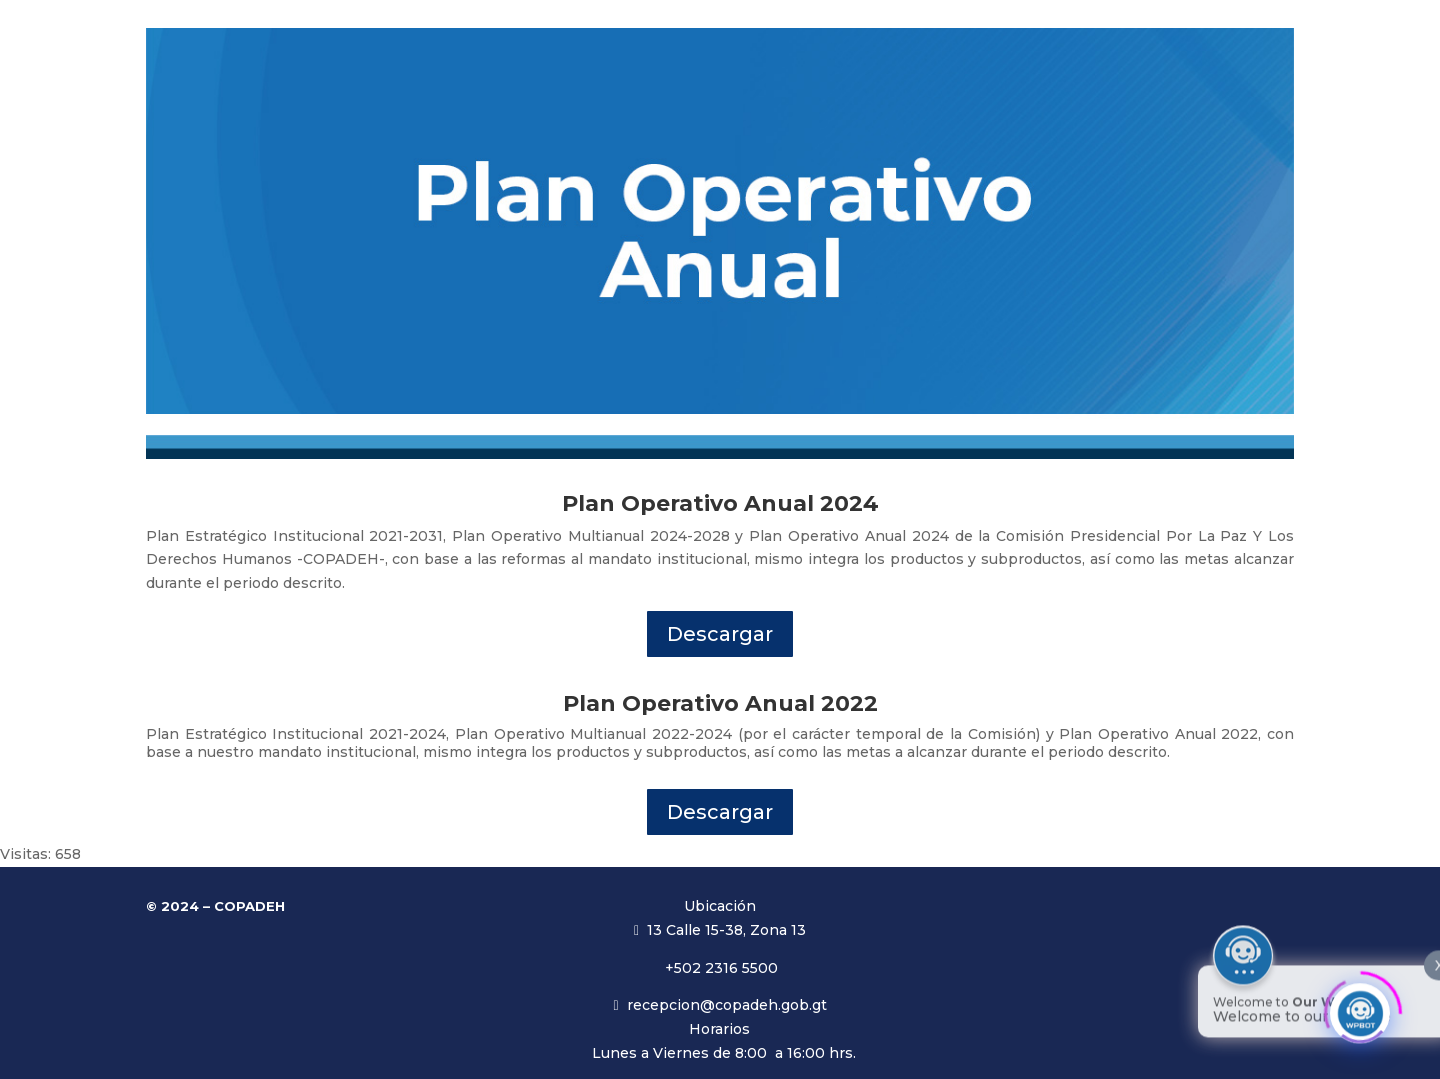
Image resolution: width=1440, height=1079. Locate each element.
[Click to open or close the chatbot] (1360, 1007)
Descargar (720, 634)
